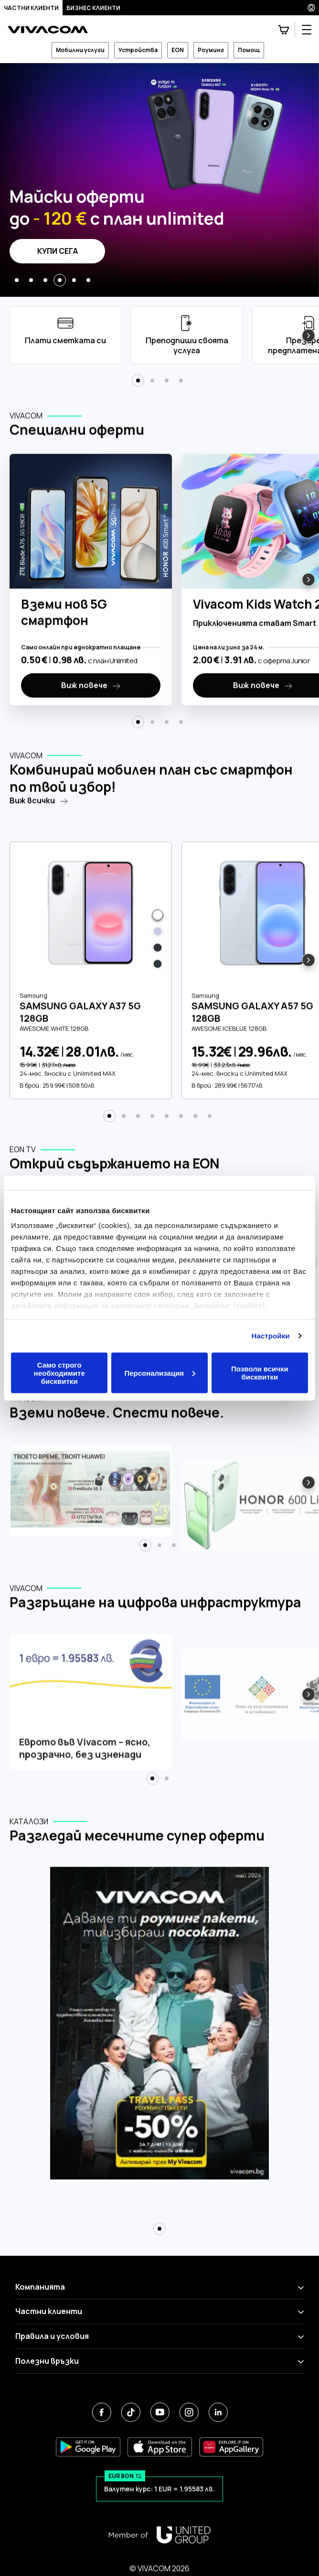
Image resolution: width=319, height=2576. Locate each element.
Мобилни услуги (80, 50)
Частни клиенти (31, 8)
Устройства (138, 50)
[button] (17, 280)
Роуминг (211, 50)
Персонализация (159, 1373)
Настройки (271, 1336)
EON (177, 50)
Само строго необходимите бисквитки (59, 1372)
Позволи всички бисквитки (259, 1373)
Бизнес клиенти (93, 8)
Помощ (249, 50)
